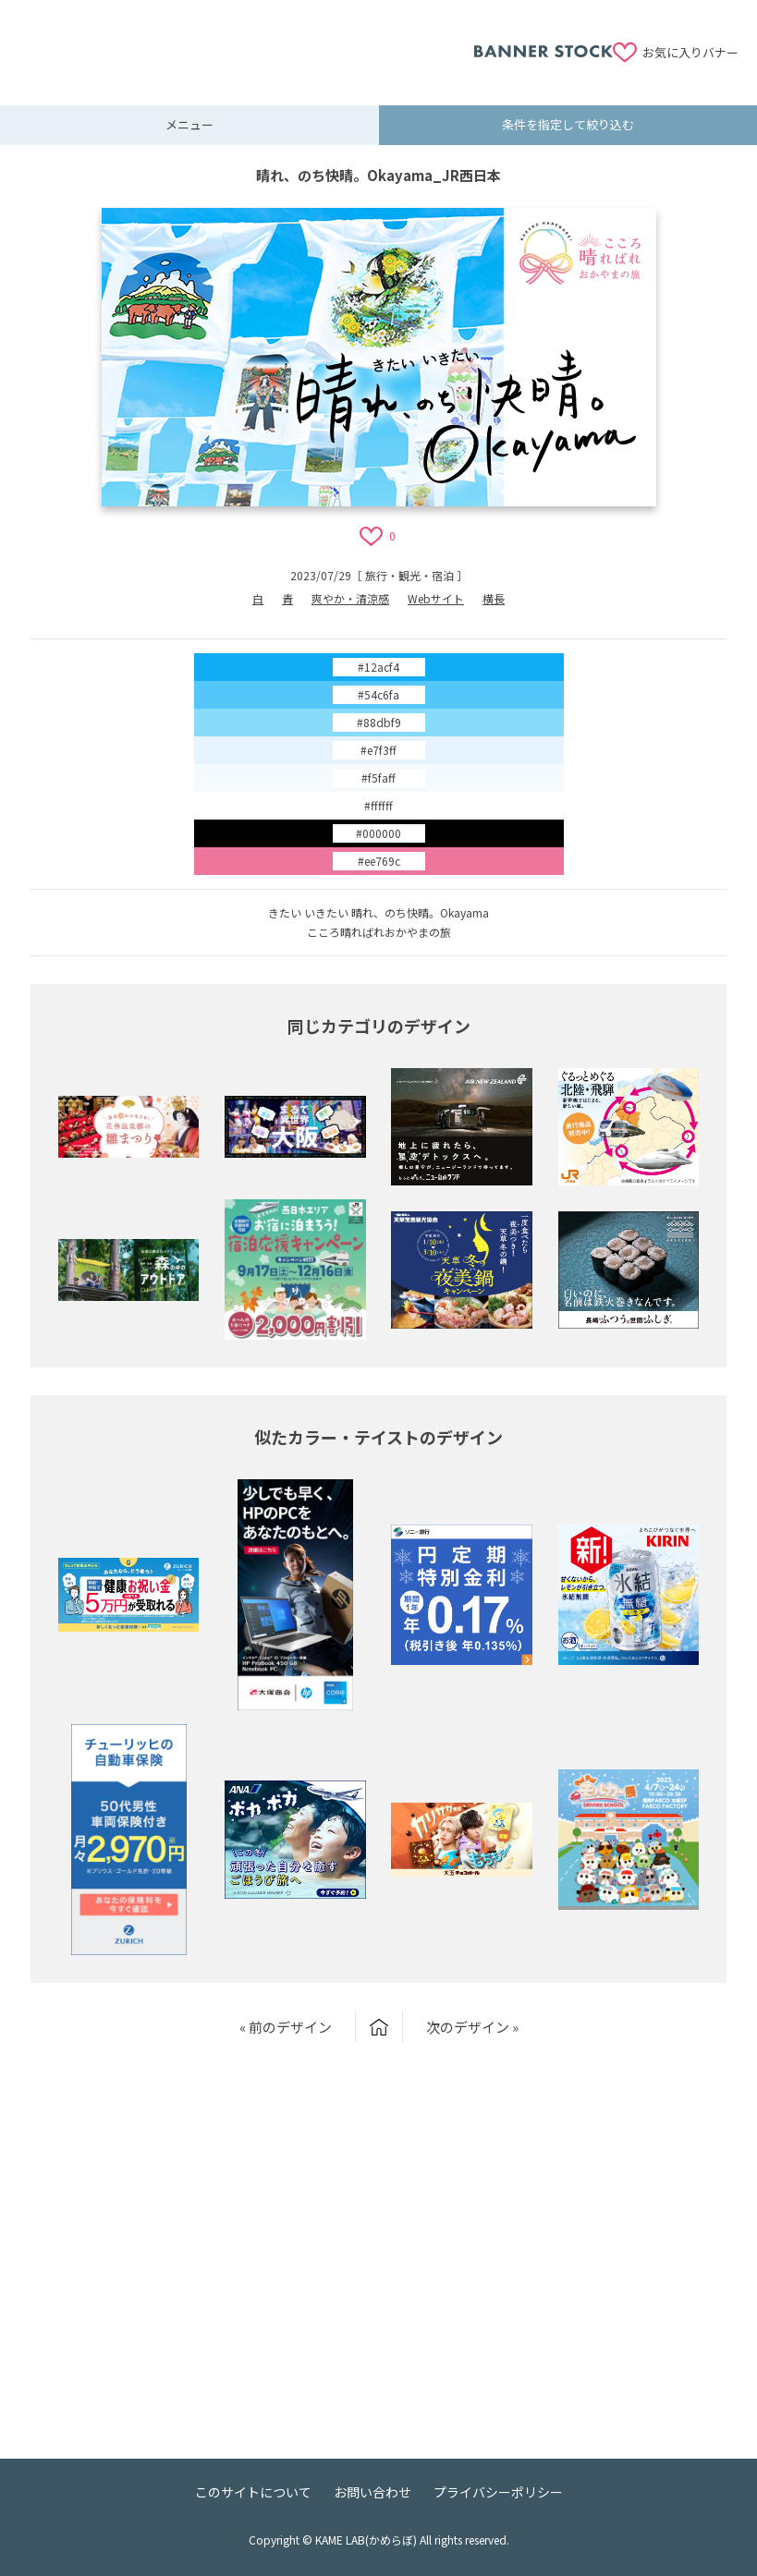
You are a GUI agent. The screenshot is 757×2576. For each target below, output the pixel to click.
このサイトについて (253, 2492)
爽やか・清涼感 (350, 598)
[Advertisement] (246, 41)
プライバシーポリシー (498, 2492)
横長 (493, 598)
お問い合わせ (372, 2492)
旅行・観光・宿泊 (409, 575)
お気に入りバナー (690, 52)
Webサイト (436, 598)
